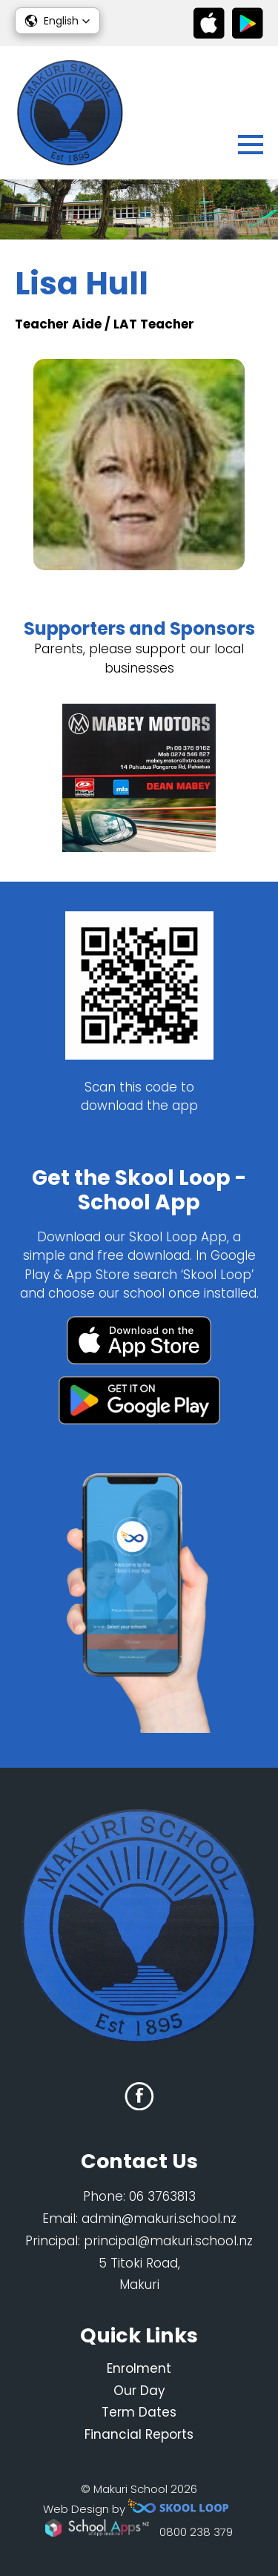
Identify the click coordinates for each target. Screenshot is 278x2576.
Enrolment (139, 2368)
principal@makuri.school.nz (168, 2241)
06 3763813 (162, 2196)
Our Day (139, 2391)
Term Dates (139, 2412)
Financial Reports (139, 2434)
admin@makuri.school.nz (159, 2218)
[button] (57, 20)
